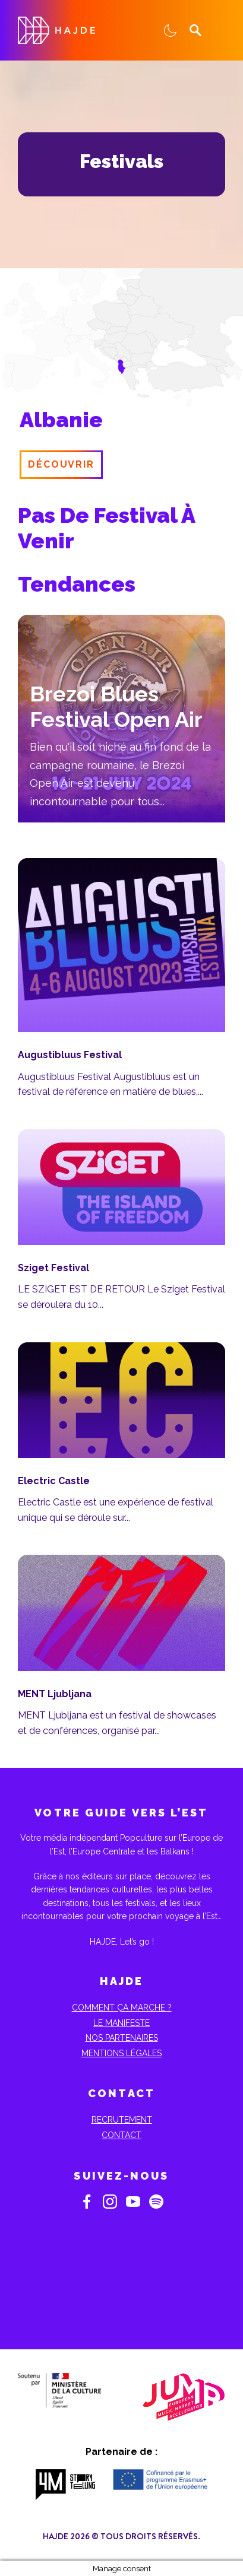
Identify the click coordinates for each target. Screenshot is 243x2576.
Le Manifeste (121, 2023)
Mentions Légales (121, 2053)
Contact (121, 2135)
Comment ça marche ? (122, 2007)
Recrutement (121, 2119)
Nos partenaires (122, 2038)
